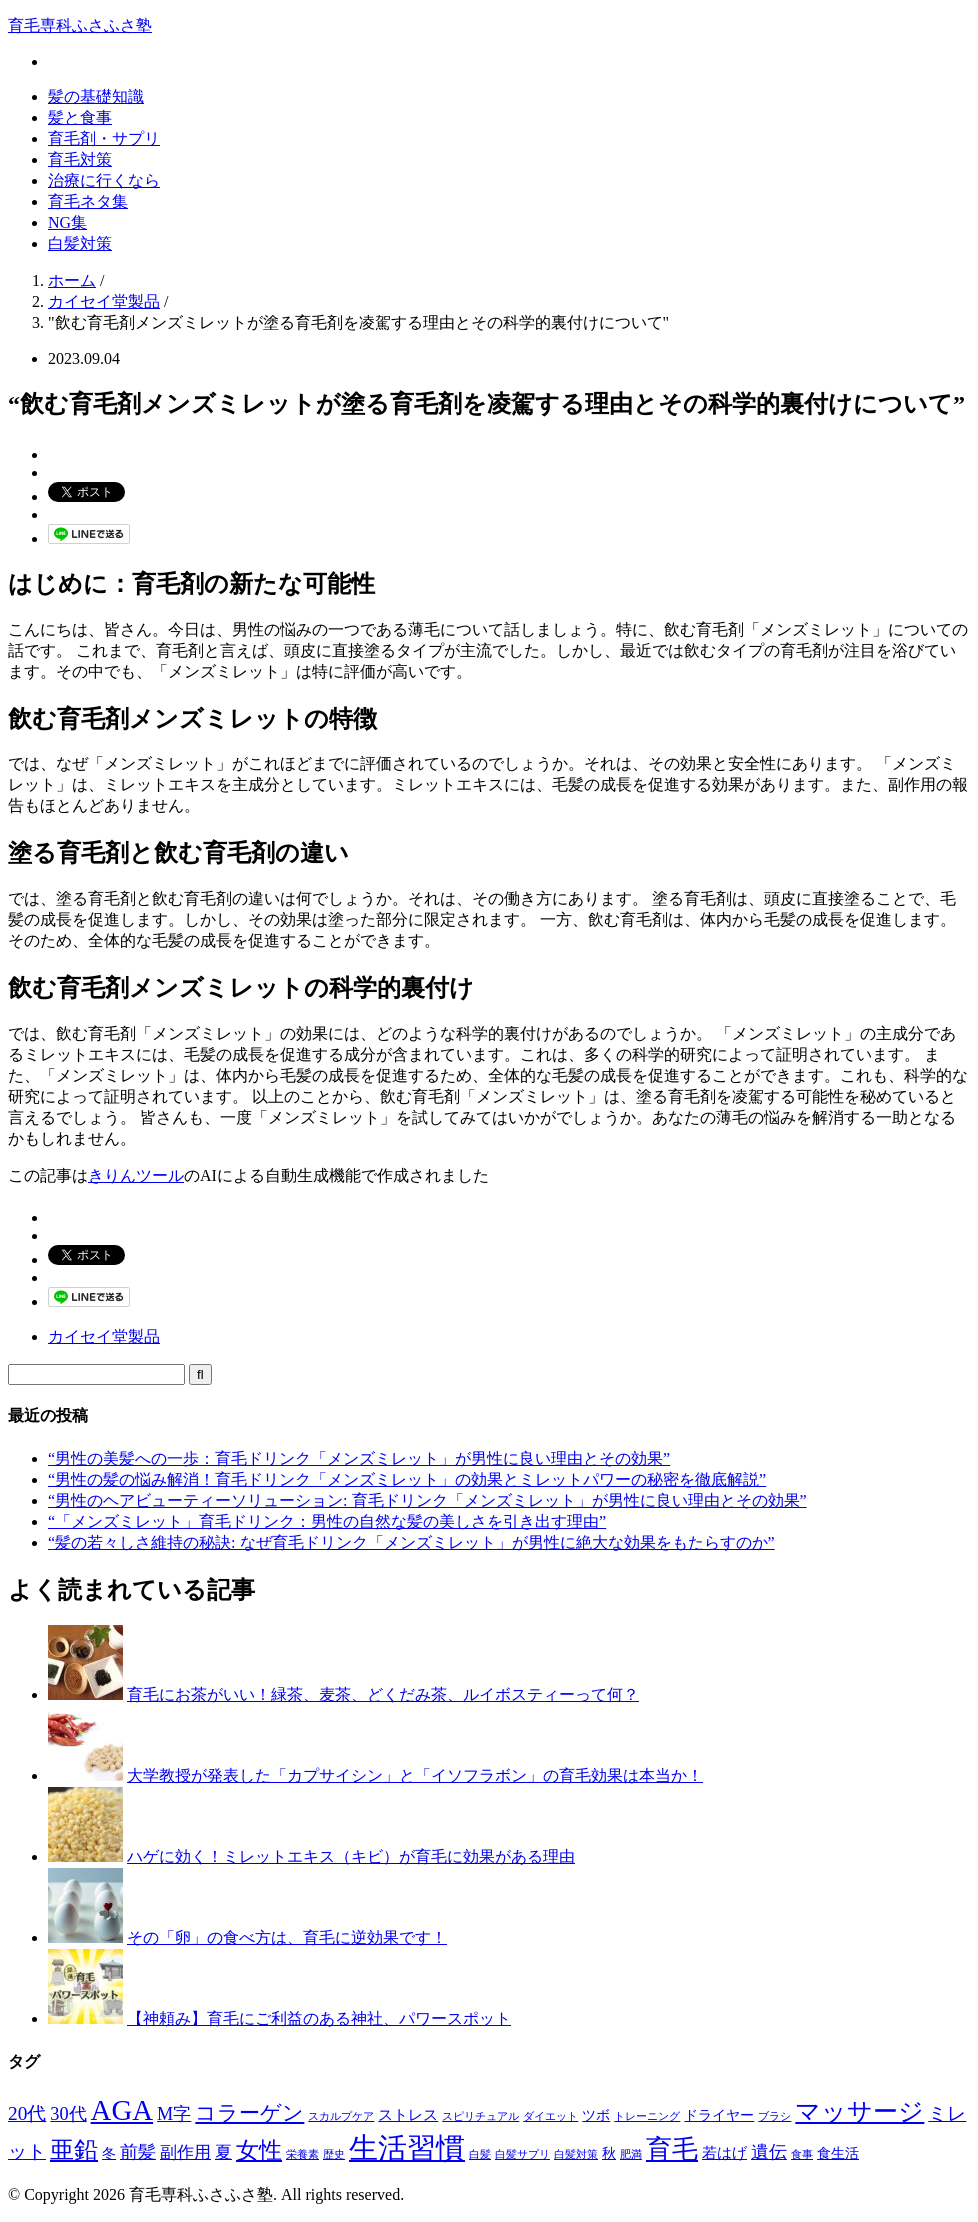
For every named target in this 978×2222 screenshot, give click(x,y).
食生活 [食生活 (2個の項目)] (838, 2153)
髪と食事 (80, 117)
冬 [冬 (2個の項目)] (109, 2153)
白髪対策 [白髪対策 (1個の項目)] (576, 2154)
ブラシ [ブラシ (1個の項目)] (774, 2116)
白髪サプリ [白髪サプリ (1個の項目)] (522, 2154)
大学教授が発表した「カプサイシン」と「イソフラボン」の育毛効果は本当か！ (415, 1775)
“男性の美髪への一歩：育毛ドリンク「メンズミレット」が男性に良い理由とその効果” (359, 1458)
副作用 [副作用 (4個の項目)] (185, 2152)
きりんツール (136, 1175)
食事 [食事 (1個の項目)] (802, 2154)
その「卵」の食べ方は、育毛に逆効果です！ (287, 1937)
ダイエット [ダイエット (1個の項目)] (550, 2116)
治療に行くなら (104, 180)
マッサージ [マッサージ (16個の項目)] (859, 2111)
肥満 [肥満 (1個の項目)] (631, 2154)
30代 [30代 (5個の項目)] (68, 2114)
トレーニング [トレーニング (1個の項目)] (647, 2116)
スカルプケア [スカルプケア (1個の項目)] (341, 2116)
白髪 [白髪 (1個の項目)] (480, 2154)
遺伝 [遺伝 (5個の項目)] (769, 2152)
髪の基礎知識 (96, 96)
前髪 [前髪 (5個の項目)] (138, 2152)
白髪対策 (80, 243)
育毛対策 (80, 159)
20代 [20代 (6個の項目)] (27, 2113)
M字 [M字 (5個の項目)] (174, 2114)
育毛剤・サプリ (104, 138)
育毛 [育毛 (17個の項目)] (672, 2149)
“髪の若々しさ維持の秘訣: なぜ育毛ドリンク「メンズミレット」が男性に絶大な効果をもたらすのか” (411, 1542)
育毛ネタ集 (88, 201)
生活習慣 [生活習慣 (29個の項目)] (407, 2148)
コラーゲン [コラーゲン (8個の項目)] (249, 2113)
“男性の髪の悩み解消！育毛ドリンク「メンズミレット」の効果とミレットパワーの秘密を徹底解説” (407, 1479)
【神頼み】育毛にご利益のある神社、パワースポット (319, 2018)
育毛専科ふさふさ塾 (80, 25)
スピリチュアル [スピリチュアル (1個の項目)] (480, 2116)
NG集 (67, 222)
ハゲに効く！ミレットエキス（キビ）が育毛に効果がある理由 (351, 1856)
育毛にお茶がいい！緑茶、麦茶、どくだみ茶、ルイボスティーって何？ (383, 1694)
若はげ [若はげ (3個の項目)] (724, 2152)
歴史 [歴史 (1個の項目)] (334, 2154)
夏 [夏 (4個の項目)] (223, 2152)
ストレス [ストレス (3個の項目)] (408, 2114)
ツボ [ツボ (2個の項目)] (596, 2115)
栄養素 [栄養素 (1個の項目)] (302, 2154)
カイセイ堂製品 (104, 1336)
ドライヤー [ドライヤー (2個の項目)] (719, 2115)
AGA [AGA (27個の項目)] (122, 2110)
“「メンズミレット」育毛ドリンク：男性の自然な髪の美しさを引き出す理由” (327, 1521)
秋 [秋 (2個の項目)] (609, 2153)
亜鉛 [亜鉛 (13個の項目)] (74, 2150)
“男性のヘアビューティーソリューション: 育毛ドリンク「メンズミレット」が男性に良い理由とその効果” (427, 1500)
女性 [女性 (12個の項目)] (259, 2150)
